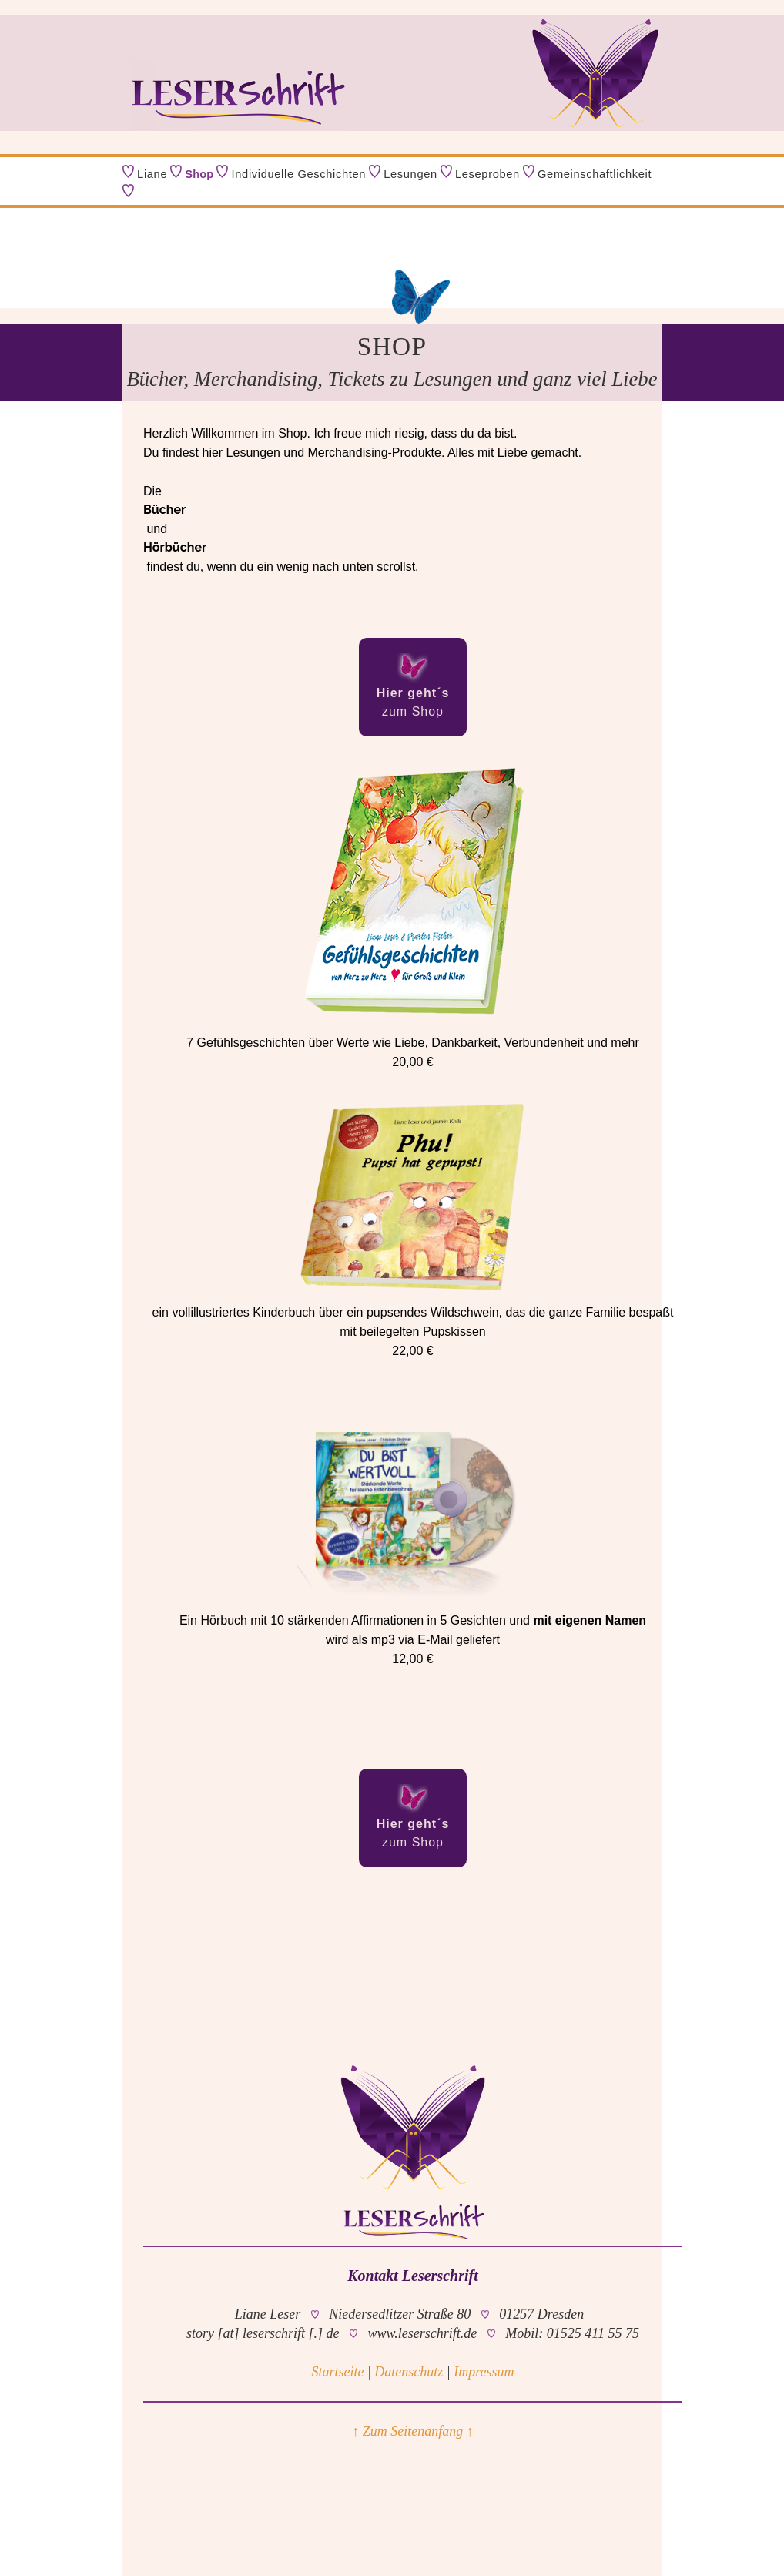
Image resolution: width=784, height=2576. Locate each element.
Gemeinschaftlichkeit (595, 174)
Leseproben (487, 174)
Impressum (484, 2372)
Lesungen (410, 174)
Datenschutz (408, 2372)
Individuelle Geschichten (299, 174)
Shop (199, 174)
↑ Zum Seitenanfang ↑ (413, 2431)
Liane (152, 174)
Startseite (337, 2372)
